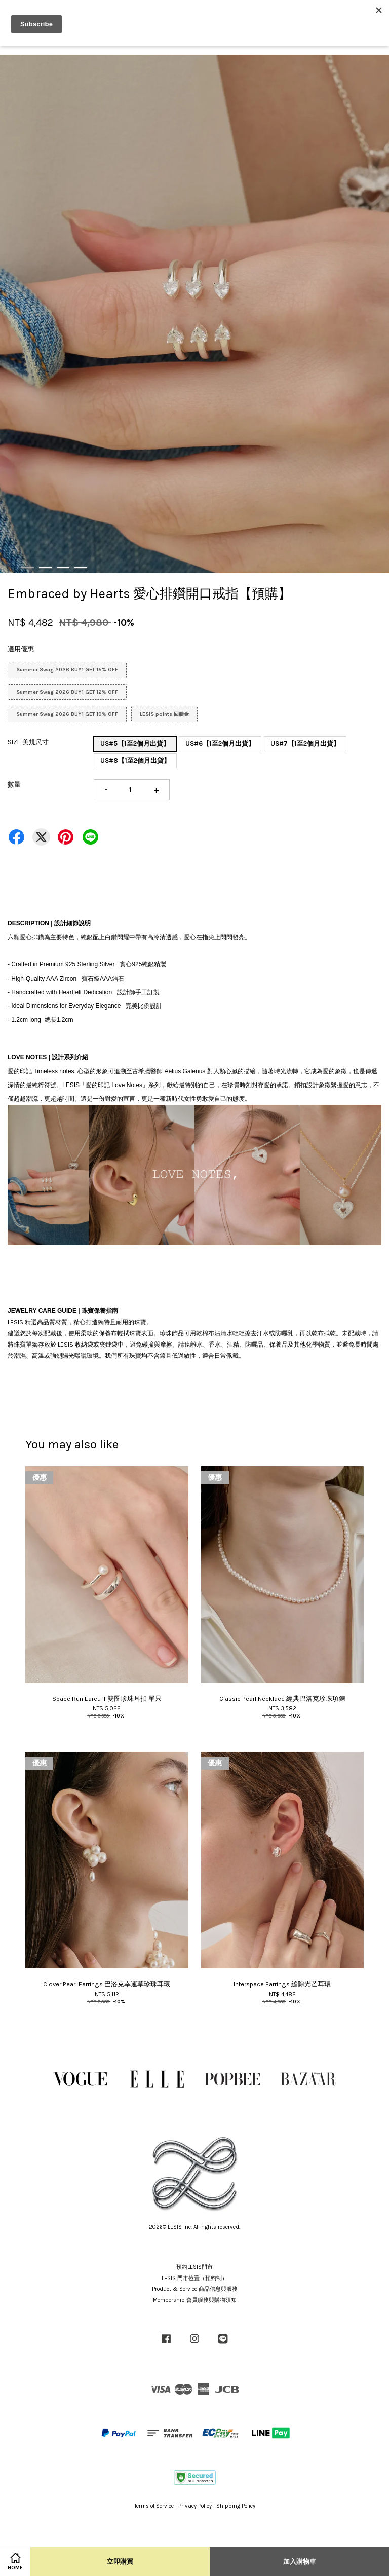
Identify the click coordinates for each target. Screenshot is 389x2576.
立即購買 (120, 2561)
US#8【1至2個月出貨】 (135, 760)
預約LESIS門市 (194, 2267)
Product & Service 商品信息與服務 (195, 2289)
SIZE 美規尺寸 (28, 742)
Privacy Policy (195, 2506)
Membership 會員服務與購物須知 (195, 2300)
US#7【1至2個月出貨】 (305, 744)
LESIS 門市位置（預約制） (194, 2278)
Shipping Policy (235, 2506)
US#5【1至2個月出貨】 (135, 744)
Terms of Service (154, 2506)
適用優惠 (21, 649)
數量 (14, 784)
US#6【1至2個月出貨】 (220, 744)
